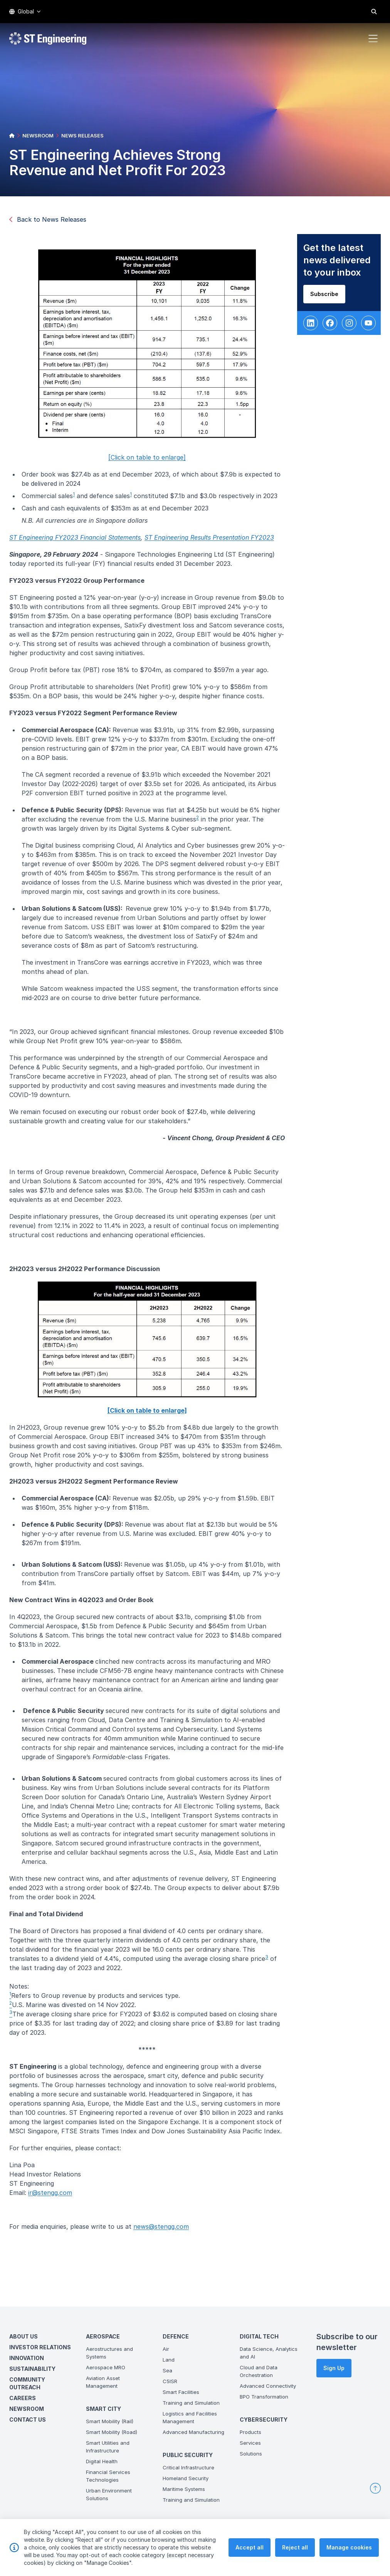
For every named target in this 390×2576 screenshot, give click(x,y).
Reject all (295, 2566)
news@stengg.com (167, 2232)
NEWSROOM (38, 135)
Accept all (249, 2566)
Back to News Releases (47, 219)
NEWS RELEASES (82, 135)
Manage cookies (349, 2566)
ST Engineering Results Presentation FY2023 (215, 543)
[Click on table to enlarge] (153, 463)
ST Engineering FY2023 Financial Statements (81, 543)
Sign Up (334, 2368)
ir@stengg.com (56, 2198)
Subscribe (330, 300)
